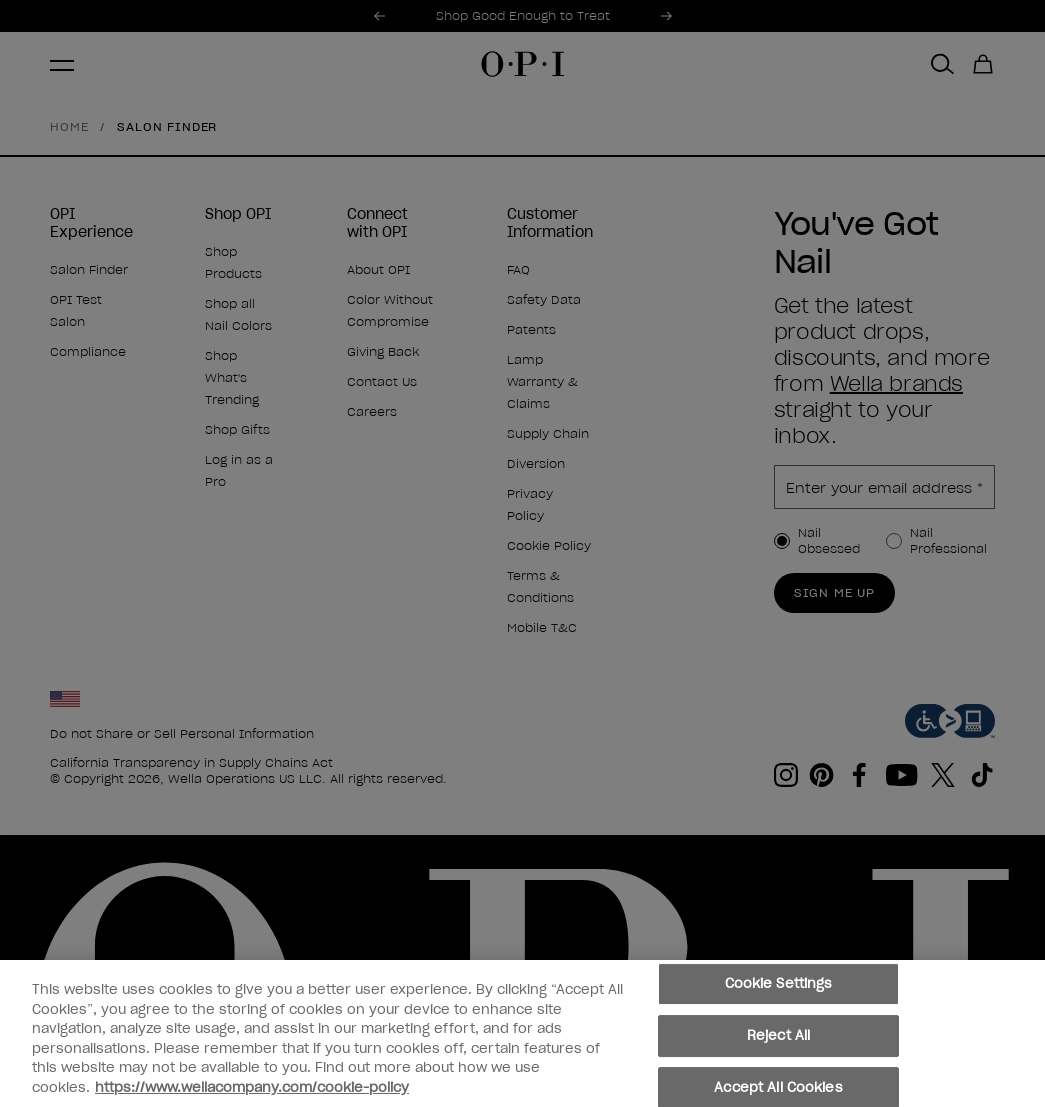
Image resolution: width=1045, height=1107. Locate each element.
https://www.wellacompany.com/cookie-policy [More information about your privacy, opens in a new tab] (252, 1090)
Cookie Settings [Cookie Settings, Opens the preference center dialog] (779, 987)
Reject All (778, 1039)
